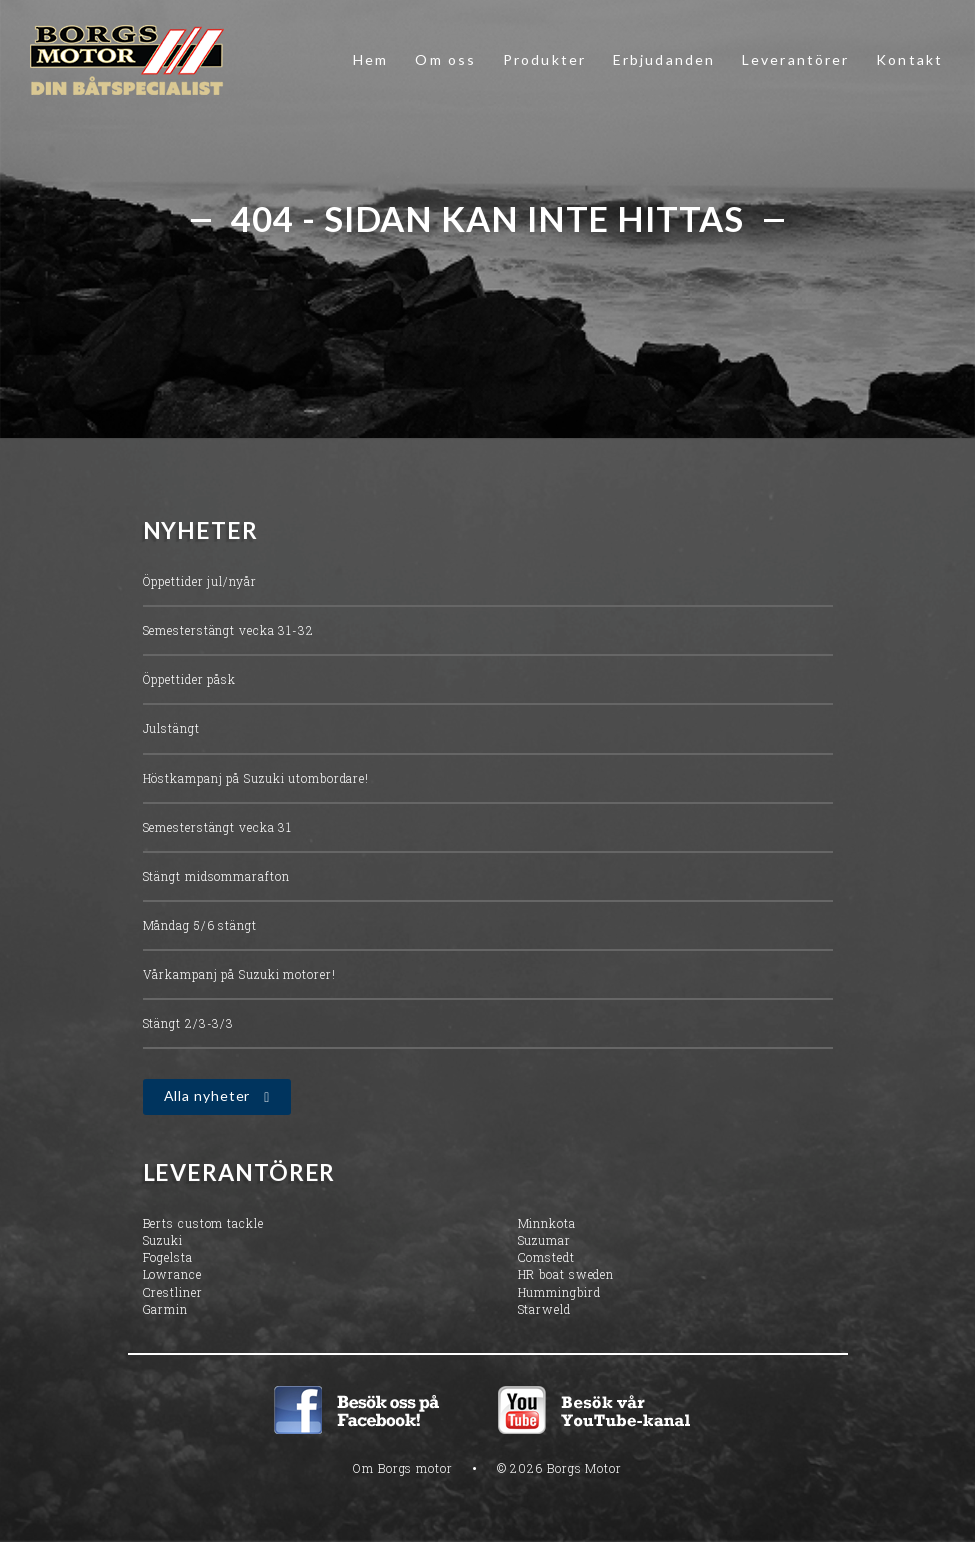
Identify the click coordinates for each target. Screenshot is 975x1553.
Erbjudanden (664, 59)
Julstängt (171, 729)
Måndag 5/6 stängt (200, 925)
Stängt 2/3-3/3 (189, 1023)
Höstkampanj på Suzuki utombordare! (256, 778)
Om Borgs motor (403, 1468)
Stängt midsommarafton (216, 876)
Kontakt (909, 59)
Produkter (544, 59)
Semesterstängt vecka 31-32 (228, 630)
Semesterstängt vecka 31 (218, 827)
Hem (370, 59)
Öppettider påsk (190, 679)
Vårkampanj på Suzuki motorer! (239, 974)
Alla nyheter (207, 1096)
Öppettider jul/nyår (200, 581)
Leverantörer (795, 59)
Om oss (445, 59)
